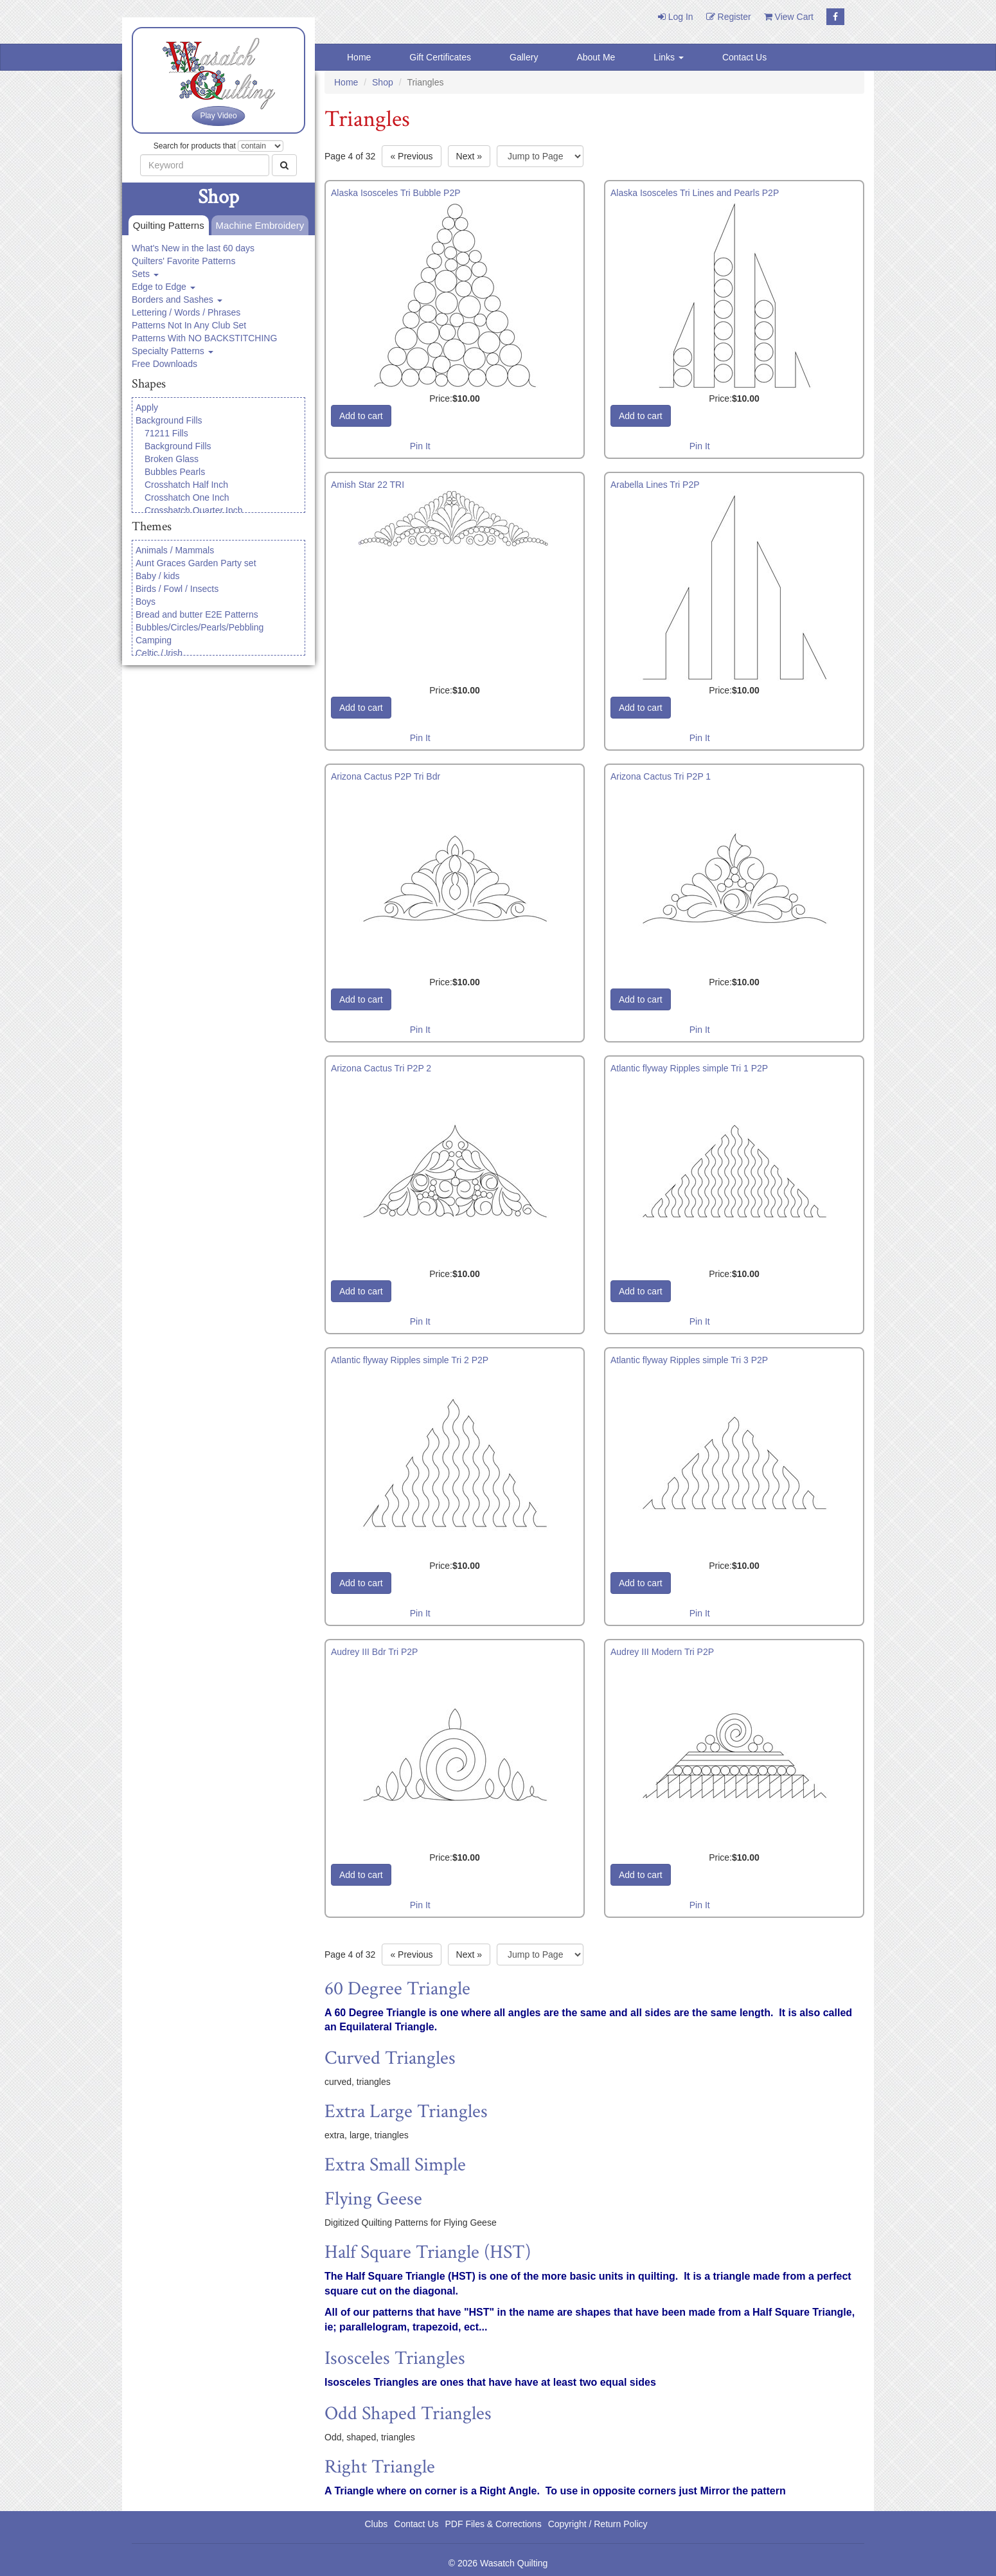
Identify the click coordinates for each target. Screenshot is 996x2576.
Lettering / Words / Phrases (186, 312)
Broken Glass (172, 459)
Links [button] (669, 57)
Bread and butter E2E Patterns (197, 614)
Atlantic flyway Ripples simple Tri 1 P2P (689, 1068)
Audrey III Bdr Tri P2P (374, 1652)
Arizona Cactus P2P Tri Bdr (385, 776)
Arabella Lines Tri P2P (655, 484)
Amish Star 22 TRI (367, 484)
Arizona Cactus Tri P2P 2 (381, 1068)
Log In (675, 17)
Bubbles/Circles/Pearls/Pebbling (199, 627)
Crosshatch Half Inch (186, 484)
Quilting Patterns (166, 226)
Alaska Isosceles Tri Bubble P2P (396, 193)
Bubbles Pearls (175, 472)
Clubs (375, 2524)
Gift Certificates (440, 57)
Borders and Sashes (177, 299)
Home (359, 57)
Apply (147, 407)
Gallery (524, 57)
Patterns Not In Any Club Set (189, 325)
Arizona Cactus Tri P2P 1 (660, 776)
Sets (145, 274)
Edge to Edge (163, 287)
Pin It (420, 446)
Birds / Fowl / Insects (177, 589)
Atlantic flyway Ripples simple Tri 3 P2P (689, 1360)
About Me (595, 57)
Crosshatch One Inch (187, 497)
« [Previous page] (411, 156)
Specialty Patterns (172, 351)
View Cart (789, 17)
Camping (154, 640)
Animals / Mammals (175, 550)
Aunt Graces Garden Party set (196, 563)
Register (728, 17)
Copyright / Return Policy (598, 2524)
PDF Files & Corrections (493, 2524)
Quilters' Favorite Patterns (183, 261)
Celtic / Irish (159, 653)
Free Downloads (164, 364)
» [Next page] (469, 156)
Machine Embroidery (258, 226)
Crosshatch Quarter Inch (194, 510)
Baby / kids (157, 576)
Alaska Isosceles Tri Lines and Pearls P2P (694, 193)
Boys (146, 601)
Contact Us (744, 57)
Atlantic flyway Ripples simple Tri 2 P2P (409, 1360)
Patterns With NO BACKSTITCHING (204, 338)
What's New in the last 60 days (193, 248)
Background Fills (169, 420)
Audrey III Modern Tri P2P (662, 1652)
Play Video (218, 115)
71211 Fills (166, 433)
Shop (382, 82)
